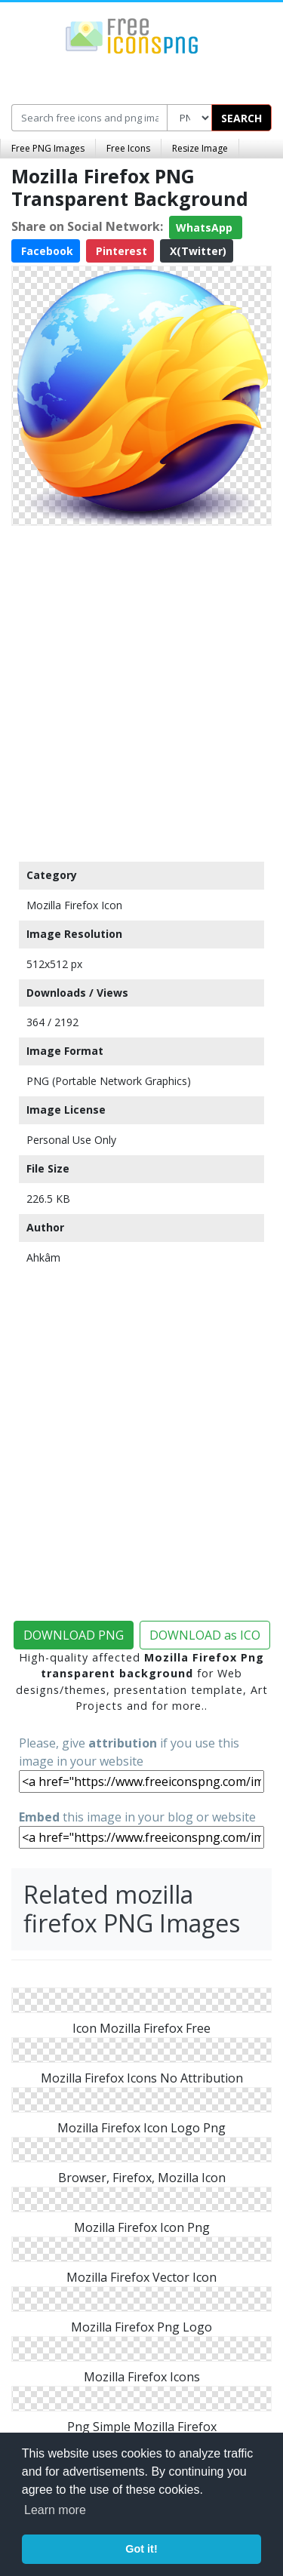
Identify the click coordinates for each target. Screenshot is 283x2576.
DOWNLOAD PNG (73, 1635)
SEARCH (241, 118)
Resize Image (200, 148)
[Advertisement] (141, 690)
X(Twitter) (196, 251)
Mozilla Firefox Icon (74, 905)
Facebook (45, 251)
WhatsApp (205, 227)
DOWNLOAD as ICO (204, 1635)
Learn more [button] (55, 2510)
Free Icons (128, 148)
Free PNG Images (48, 148)
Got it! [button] (141, 2549)
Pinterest (120, 251)
